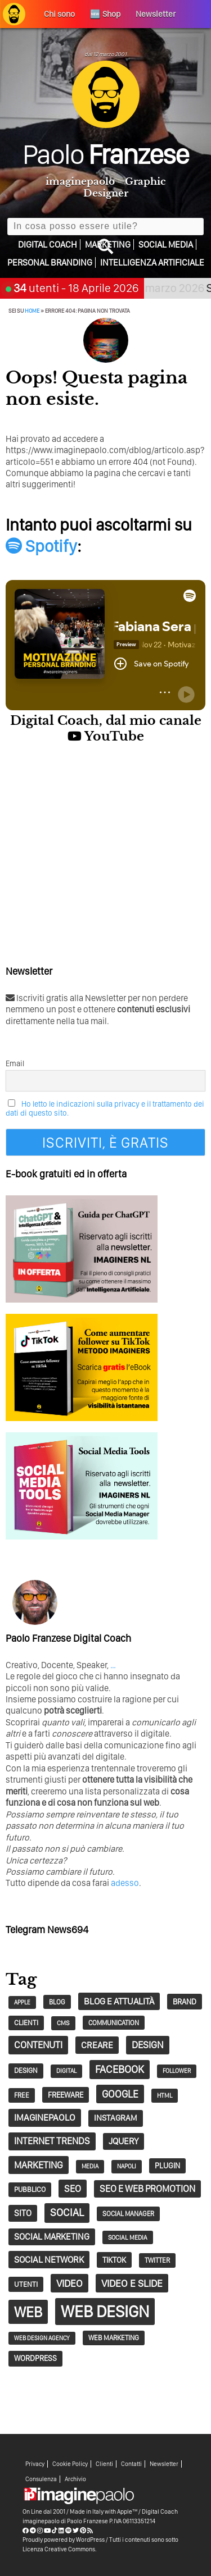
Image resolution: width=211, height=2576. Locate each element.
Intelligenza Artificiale (152, 262)
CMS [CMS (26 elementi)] (63, 2023)
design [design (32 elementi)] (26, 2070)
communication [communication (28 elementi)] (113, 2022)
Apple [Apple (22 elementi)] (22, 2002)
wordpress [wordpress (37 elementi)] (35, 2358)
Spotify (41, 546)
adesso (125, 1883)
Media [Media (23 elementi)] (90, 2166)
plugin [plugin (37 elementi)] (167, 2165)
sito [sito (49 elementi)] (23, 2213)
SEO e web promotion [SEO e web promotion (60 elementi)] (147, 2188)
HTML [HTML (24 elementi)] (164, 2095)
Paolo (105, 154)
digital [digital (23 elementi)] (66, 2071)
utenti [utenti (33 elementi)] (26, 2284)
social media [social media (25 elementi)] (127, 2237)
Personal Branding (49, 262)
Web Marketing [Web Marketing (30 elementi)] (113, 2337)
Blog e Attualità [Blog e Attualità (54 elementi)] (119, 2001)
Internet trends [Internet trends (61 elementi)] (52, 2140)
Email (15, 1063)
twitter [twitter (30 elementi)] (157, 2260)
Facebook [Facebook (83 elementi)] (119, 2069)
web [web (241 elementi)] (28, 2312)
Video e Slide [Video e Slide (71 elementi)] (132, 2283)
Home (32, 310)
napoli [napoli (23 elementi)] (126, 2166)
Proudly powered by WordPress (64, 2539)
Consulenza (41, 2479)
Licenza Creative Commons (59, 2549)
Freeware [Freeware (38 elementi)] (65, 2094)
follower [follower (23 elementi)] (177, 2071)
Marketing (108, 244)
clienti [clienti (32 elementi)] (26, 2022)
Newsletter (164, 2464)
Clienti (104, 2464)
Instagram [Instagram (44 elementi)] (115, 2118)
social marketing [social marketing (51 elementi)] (51, 2236)
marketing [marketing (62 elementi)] (38, 2165)
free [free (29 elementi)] (21, 2095)
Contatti (131, 2464)
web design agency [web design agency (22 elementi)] (42, 2338)
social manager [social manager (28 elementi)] (128, 2213)
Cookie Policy (70, 2464)
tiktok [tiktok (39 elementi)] (114, 2259)
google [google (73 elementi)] (120, 2094)
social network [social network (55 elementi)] (49, 2259)
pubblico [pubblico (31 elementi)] (30, 2189)
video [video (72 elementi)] (69, 2283)
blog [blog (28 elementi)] (57, 2002)
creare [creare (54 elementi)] (97, 2044)
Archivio (75, 2479)
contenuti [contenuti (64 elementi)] (38, 2044)
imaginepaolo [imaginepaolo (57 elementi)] (44, 2117)
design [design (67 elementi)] (148, 2044)
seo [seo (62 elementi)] (72, 2188)
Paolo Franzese (87, 2521)
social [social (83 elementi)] (67, 2212)
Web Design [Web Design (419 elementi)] (105, 2311)
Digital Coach (47, 244)
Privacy (34, 2464)
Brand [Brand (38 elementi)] (184, 2001)
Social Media (165, 244)
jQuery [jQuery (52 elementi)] (123, 2141)
